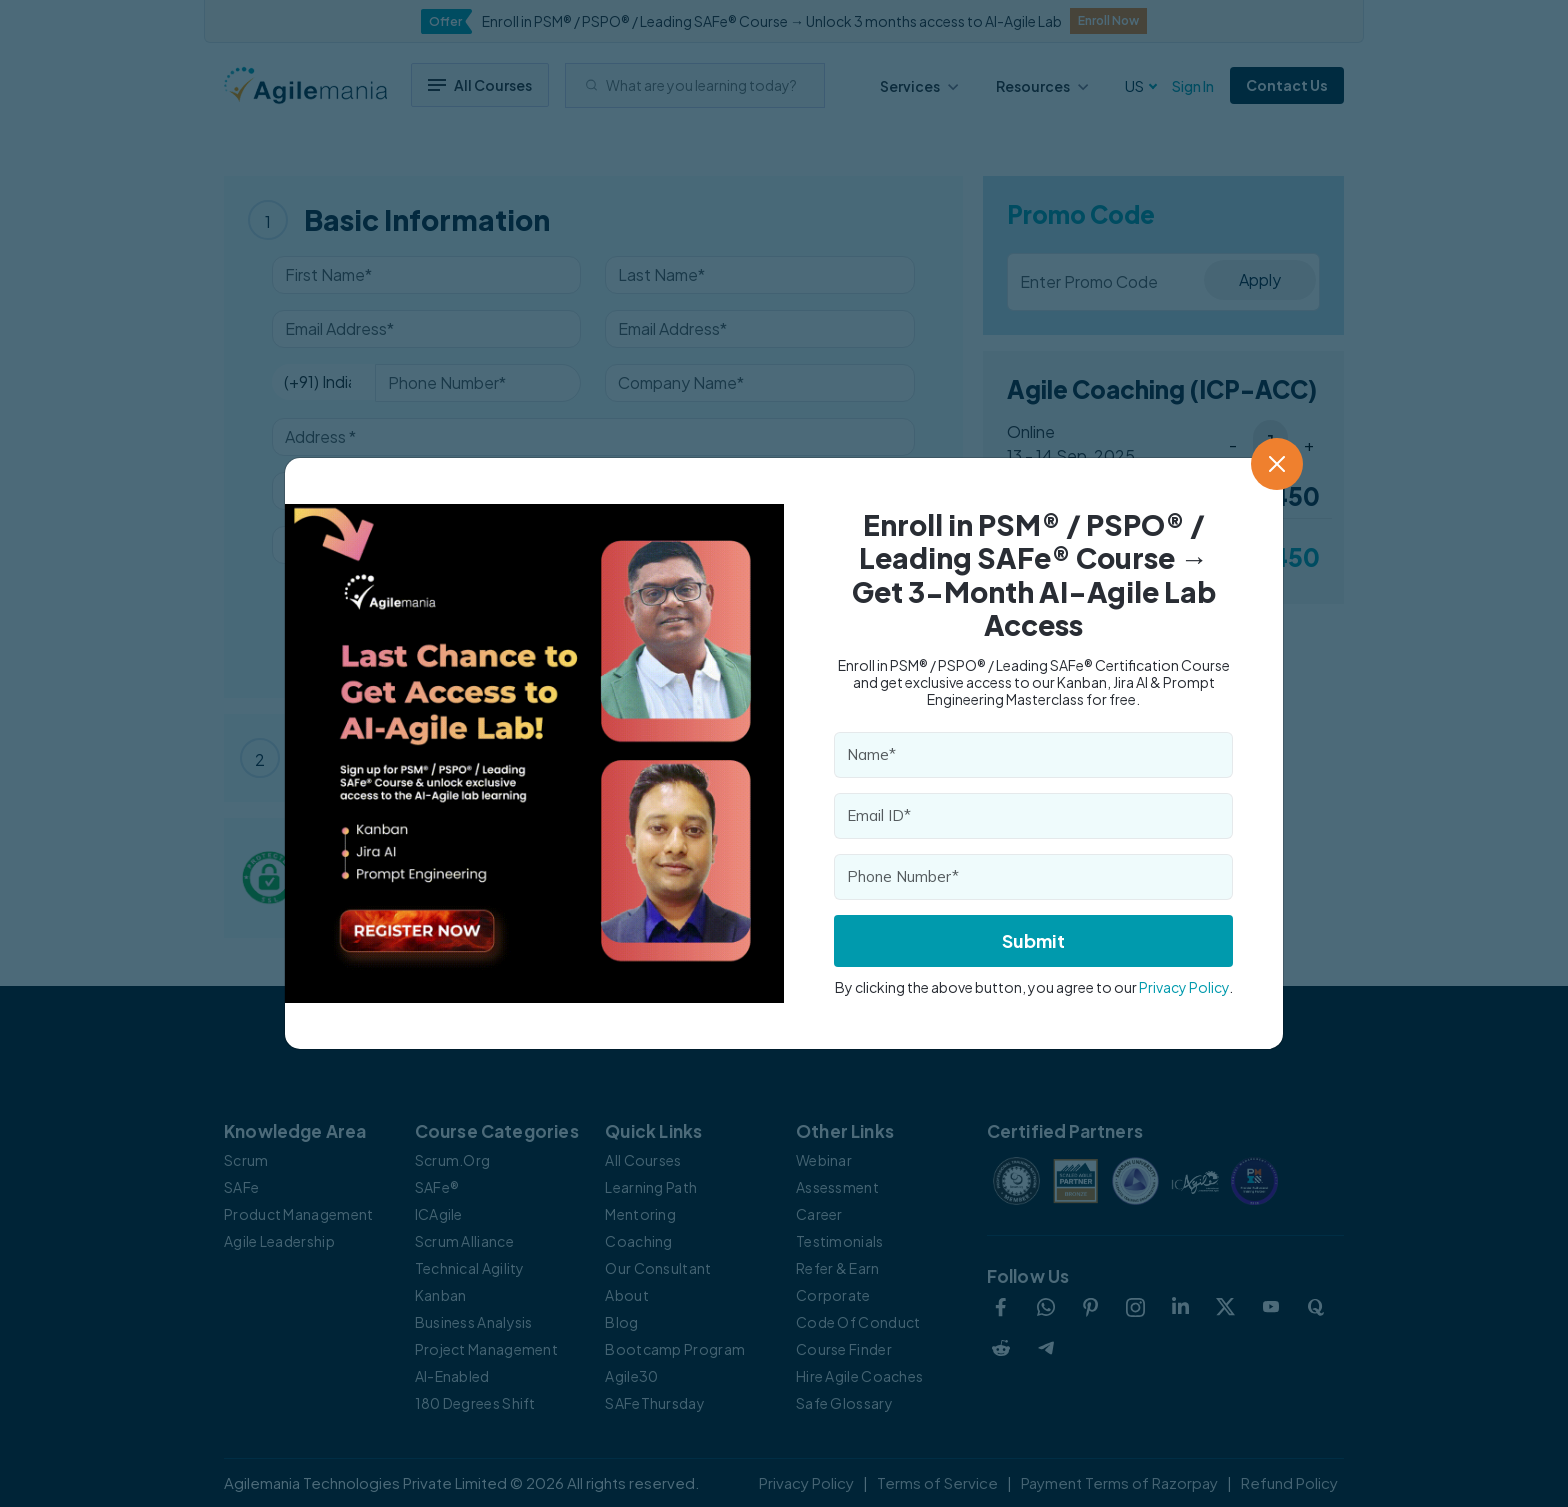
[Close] (1277, 464)
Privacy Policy (1184, 987)
